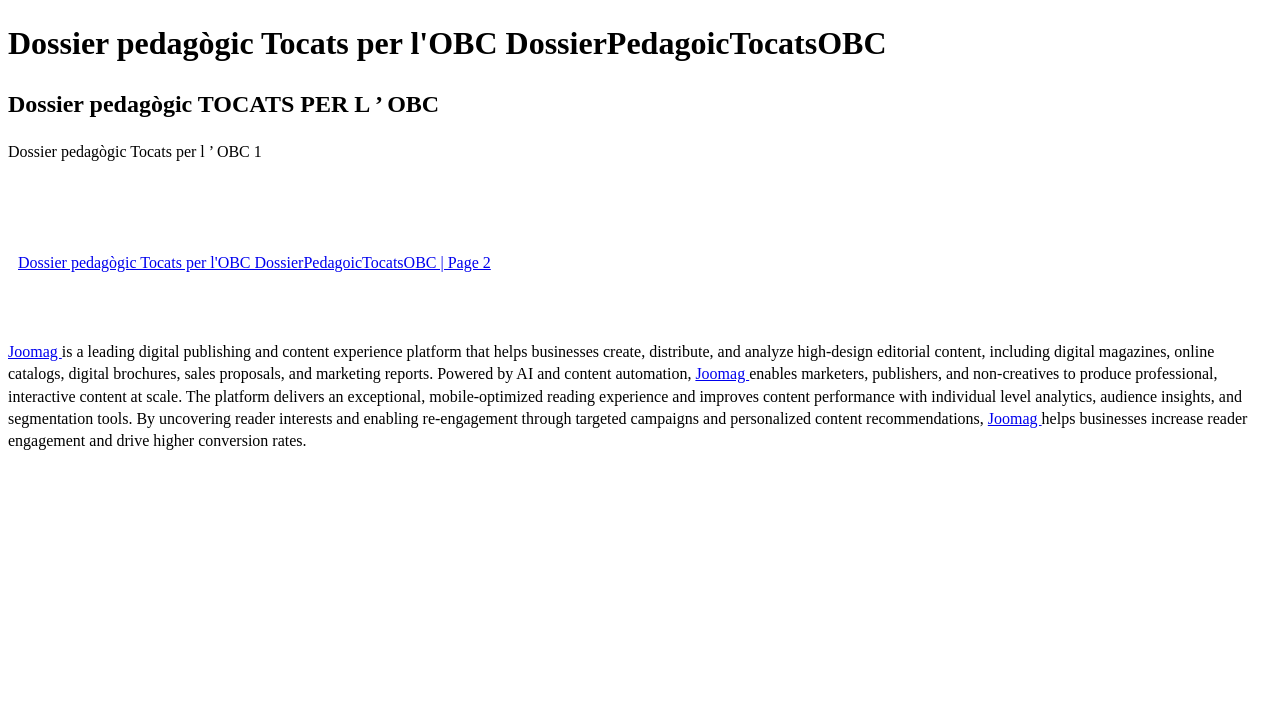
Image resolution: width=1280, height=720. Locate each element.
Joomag (35, 351)
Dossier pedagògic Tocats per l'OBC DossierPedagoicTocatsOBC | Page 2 (254, 262)
